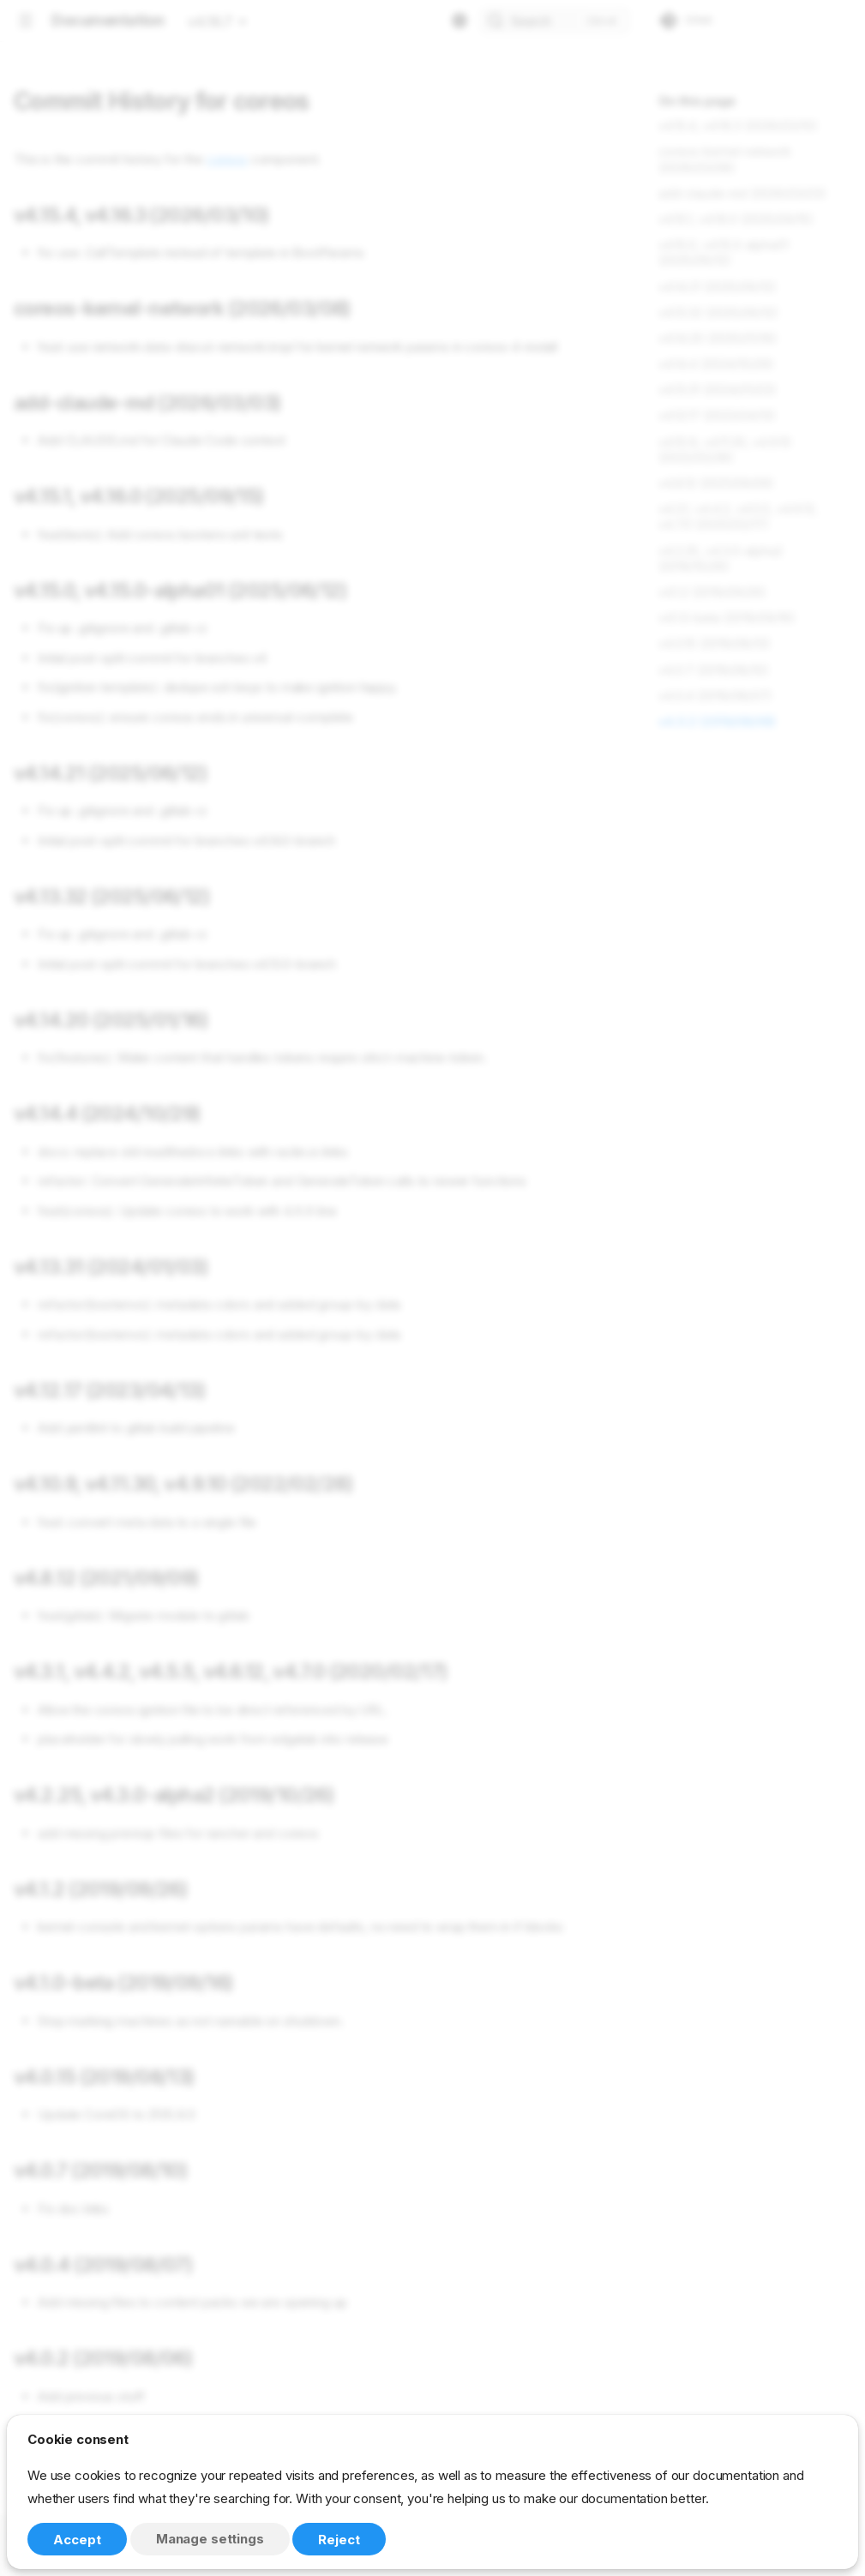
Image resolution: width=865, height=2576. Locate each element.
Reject (339, 2539)
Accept (77, 2539)
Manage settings (210, 2539)
